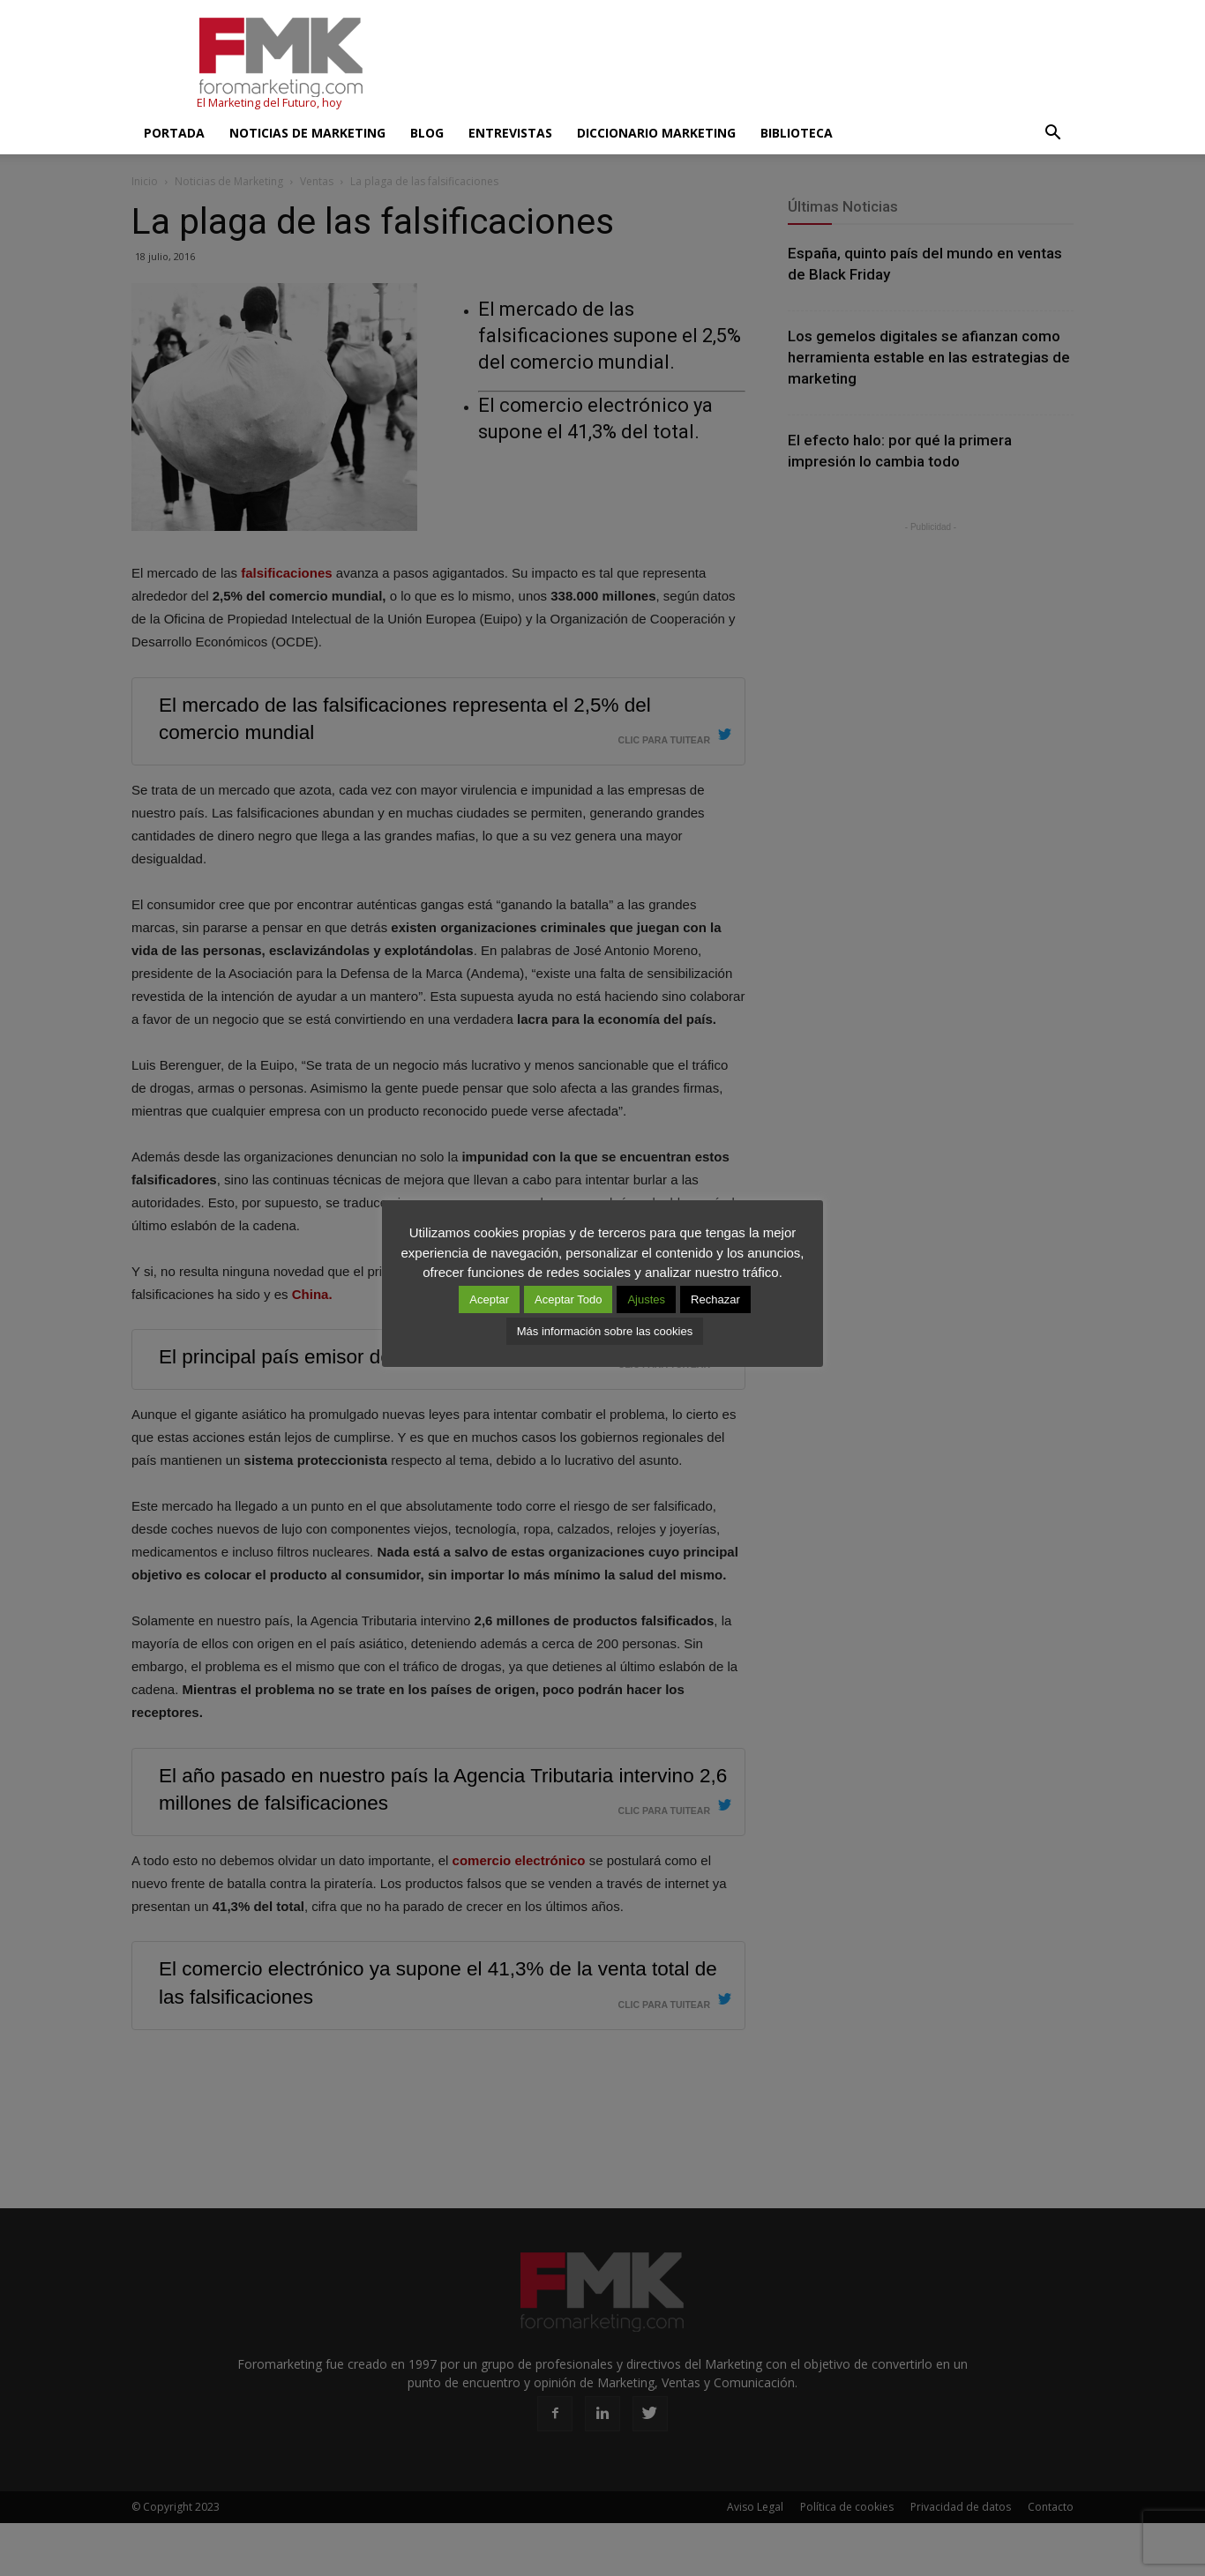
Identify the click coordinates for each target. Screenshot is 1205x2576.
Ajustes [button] (646, 1299)
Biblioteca (796, 132)
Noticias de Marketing (307, 132)
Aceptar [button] (489, 1299)
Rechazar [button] (715, 1299)
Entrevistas (510, 132)
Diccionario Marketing (656, 132)
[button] (1052, 133)
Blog (427, 132)
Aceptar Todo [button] (568, 1299)
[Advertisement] (752, 64)
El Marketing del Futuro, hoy (269, 102)
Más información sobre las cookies (604, 1331)
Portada (174, 132)
